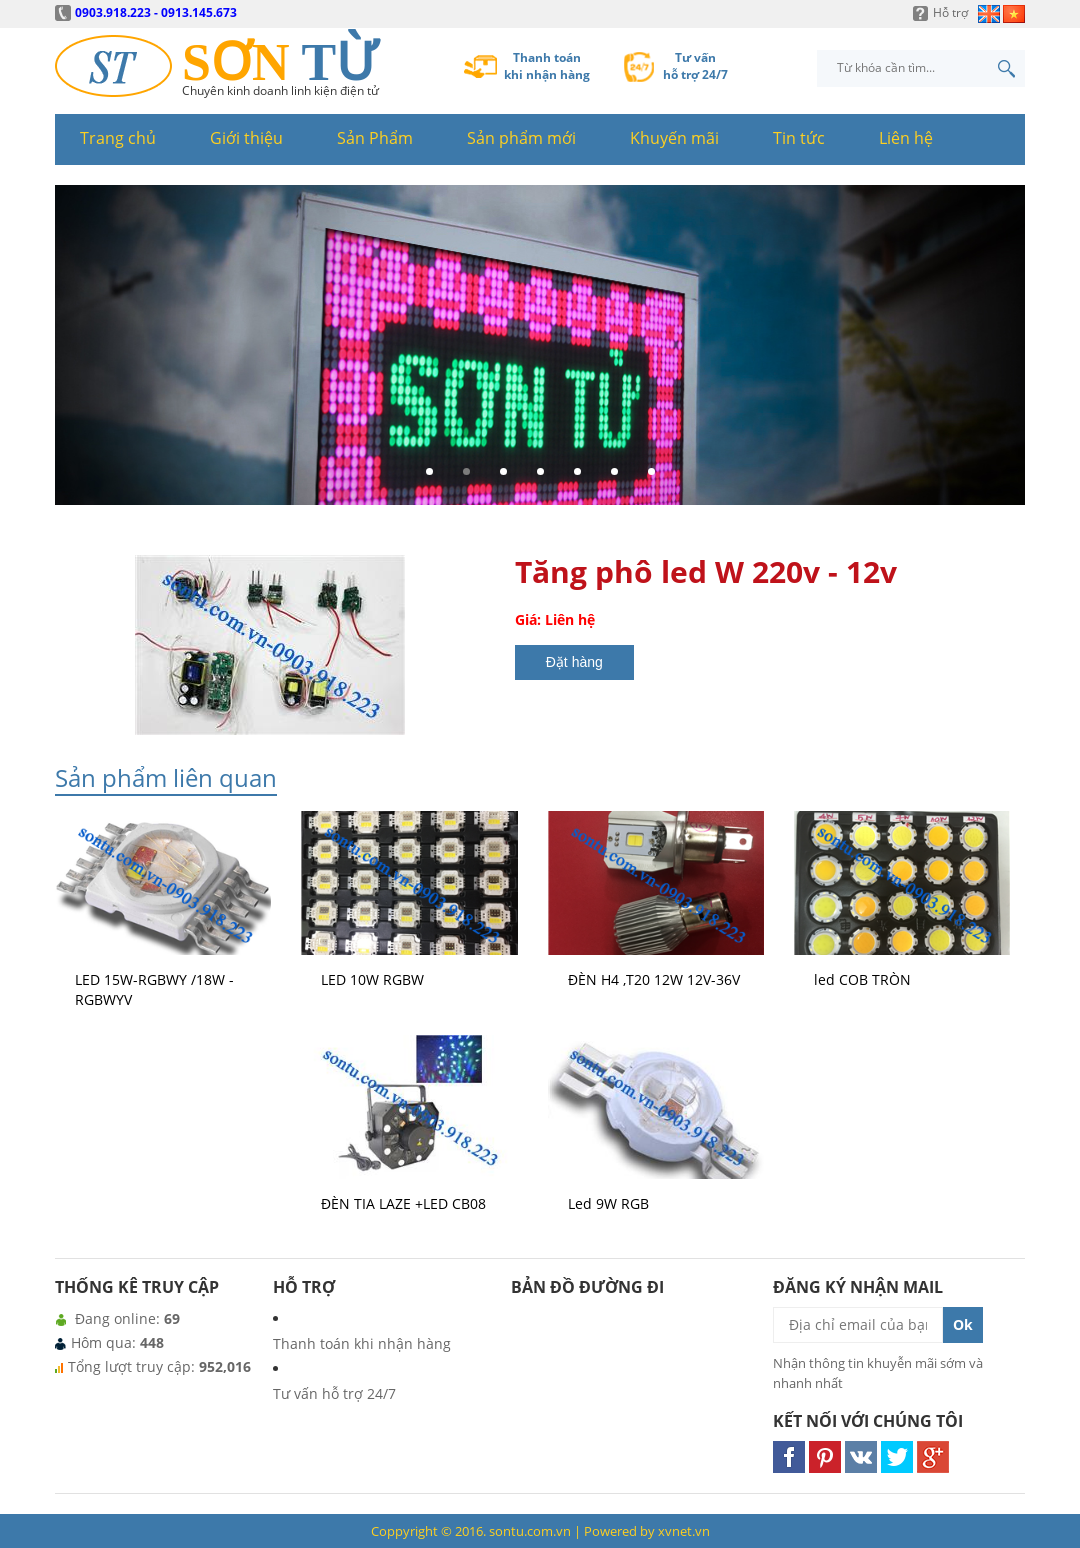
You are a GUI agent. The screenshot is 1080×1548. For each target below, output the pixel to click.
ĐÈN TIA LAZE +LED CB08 (403, 1203)
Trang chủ (118, 138)
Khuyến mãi (674, 138)
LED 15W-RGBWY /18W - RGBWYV (154, 989)
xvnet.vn (684, 1531)
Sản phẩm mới (521, 138)
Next (1004, 353)
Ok (963, 1324)
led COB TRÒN (862, 979)
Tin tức (799, 138)
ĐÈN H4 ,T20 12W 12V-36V (654, 979)
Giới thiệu (246, 138)
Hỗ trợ (950, 12)
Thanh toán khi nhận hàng (362, 1343)
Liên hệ (906, 138)
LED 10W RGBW (372, 979)
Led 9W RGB (608, 1203)
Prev (76, 353)
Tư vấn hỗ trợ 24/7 (334, 1393)
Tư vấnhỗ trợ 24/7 (695, 66)
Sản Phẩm (375, 138)
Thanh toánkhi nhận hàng (547, 66)
